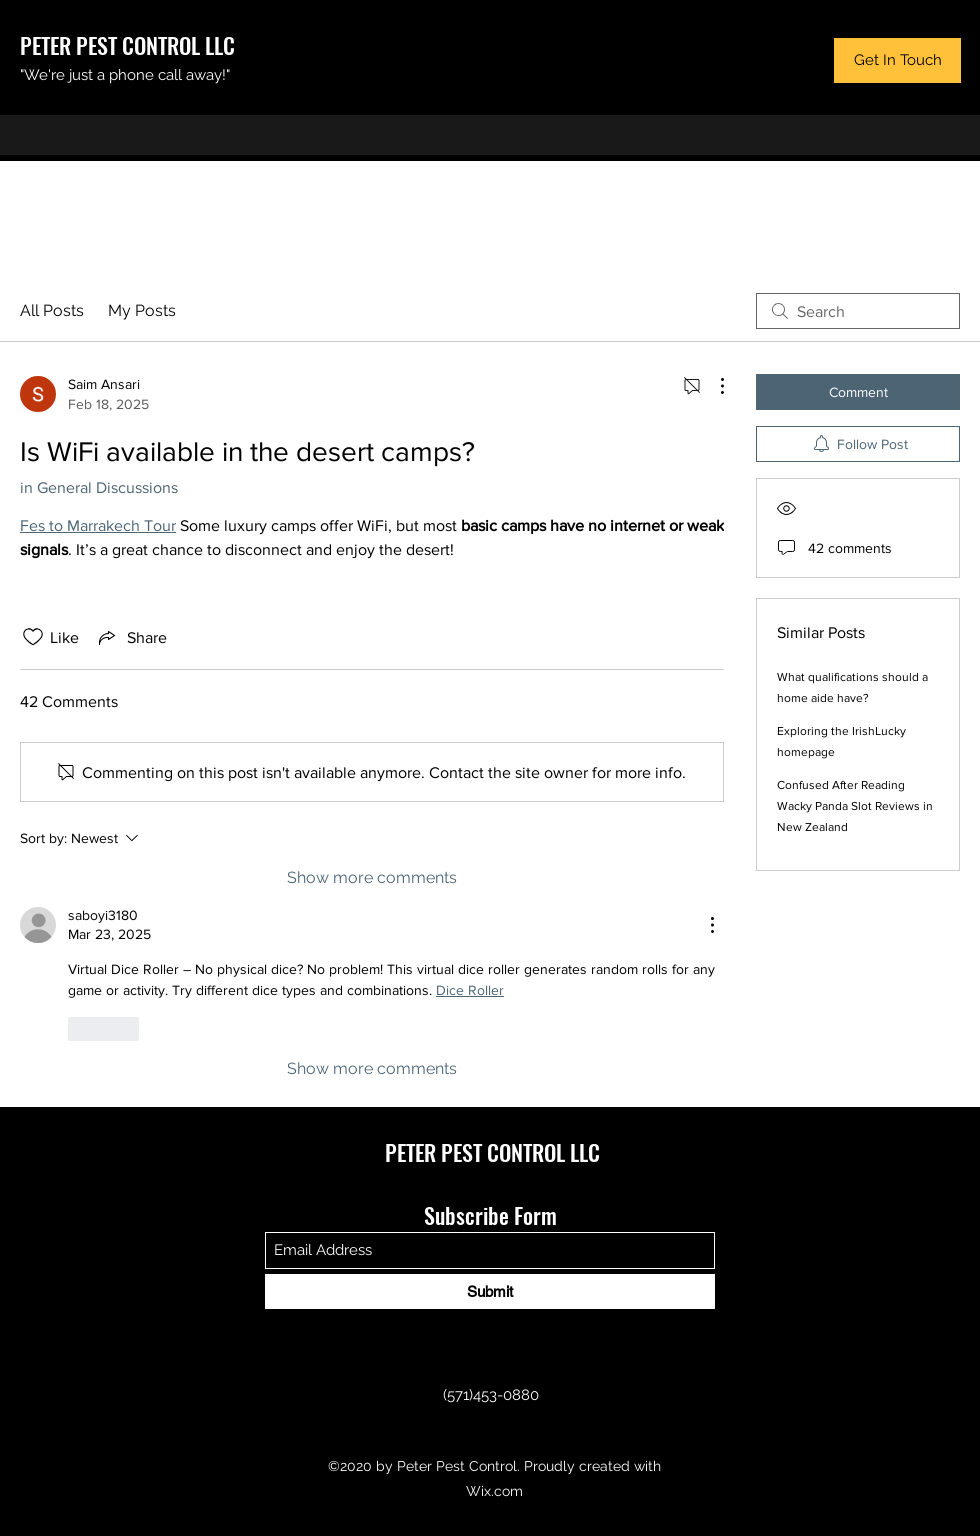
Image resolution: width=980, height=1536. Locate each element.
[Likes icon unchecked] (33, 637)
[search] (858, 311)
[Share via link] (131, 637)
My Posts (142, 310)
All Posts (52, 310)
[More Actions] (712, 386)
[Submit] (490, 1291)
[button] (897, 60)
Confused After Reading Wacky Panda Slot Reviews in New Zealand (855, 806)
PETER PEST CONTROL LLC (127, 45)
